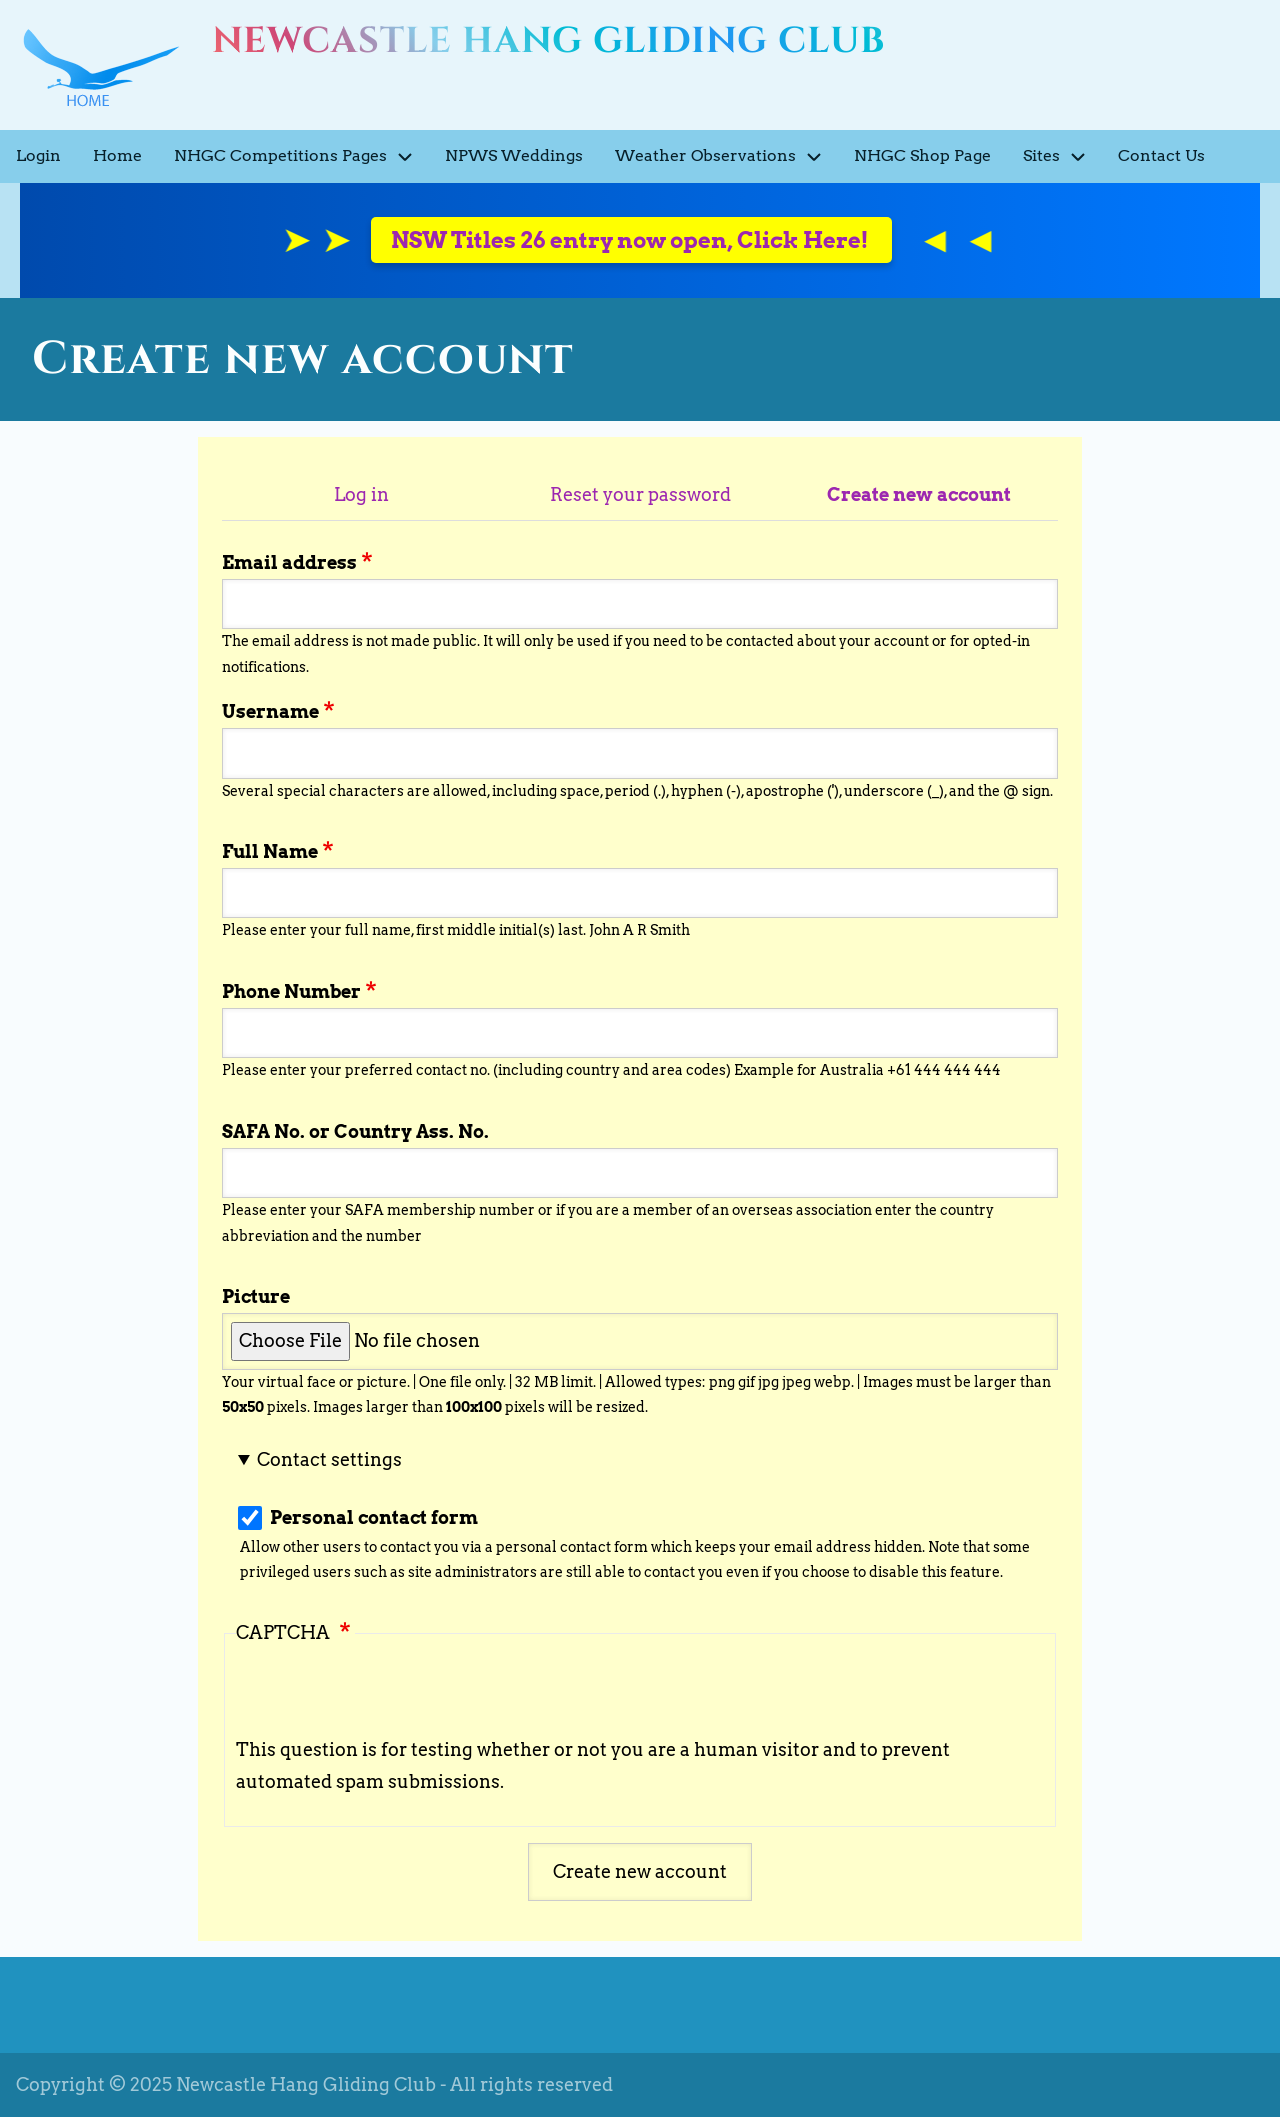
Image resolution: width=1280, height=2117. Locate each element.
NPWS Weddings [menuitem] (514, 155)
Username (270, 711)
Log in (361, 494)
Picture (256, 1296)
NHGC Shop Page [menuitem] (922, 155)
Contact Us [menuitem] (1161, 155)
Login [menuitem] (38, 155)
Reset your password (640, 494)
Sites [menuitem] (1062, 156)
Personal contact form (374, 1517)
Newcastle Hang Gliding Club (548, 41)
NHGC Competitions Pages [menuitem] (301, 156)
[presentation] (388, 1695)
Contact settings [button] (329, 1459)
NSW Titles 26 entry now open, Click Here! (631, 240)
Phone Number (291, 991)
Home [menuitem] (117, 155)
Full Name (270, 851)
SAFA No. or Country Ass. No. (355, 1131)
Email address (289, 562)
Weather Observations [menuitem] (726, 156)
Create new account (919, 494)
